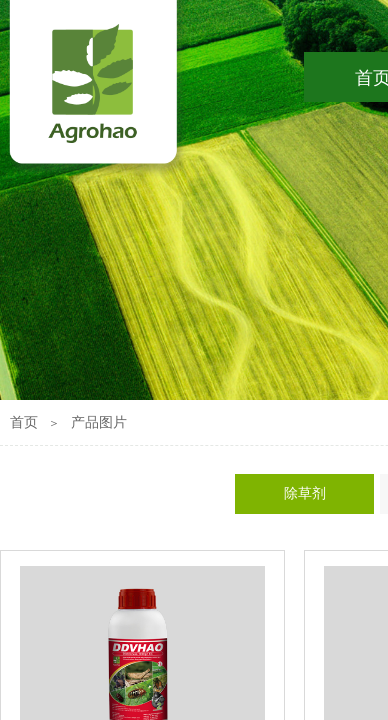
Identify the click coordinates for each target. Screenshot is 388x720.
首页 (24, 422)
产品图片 (99, 422)
